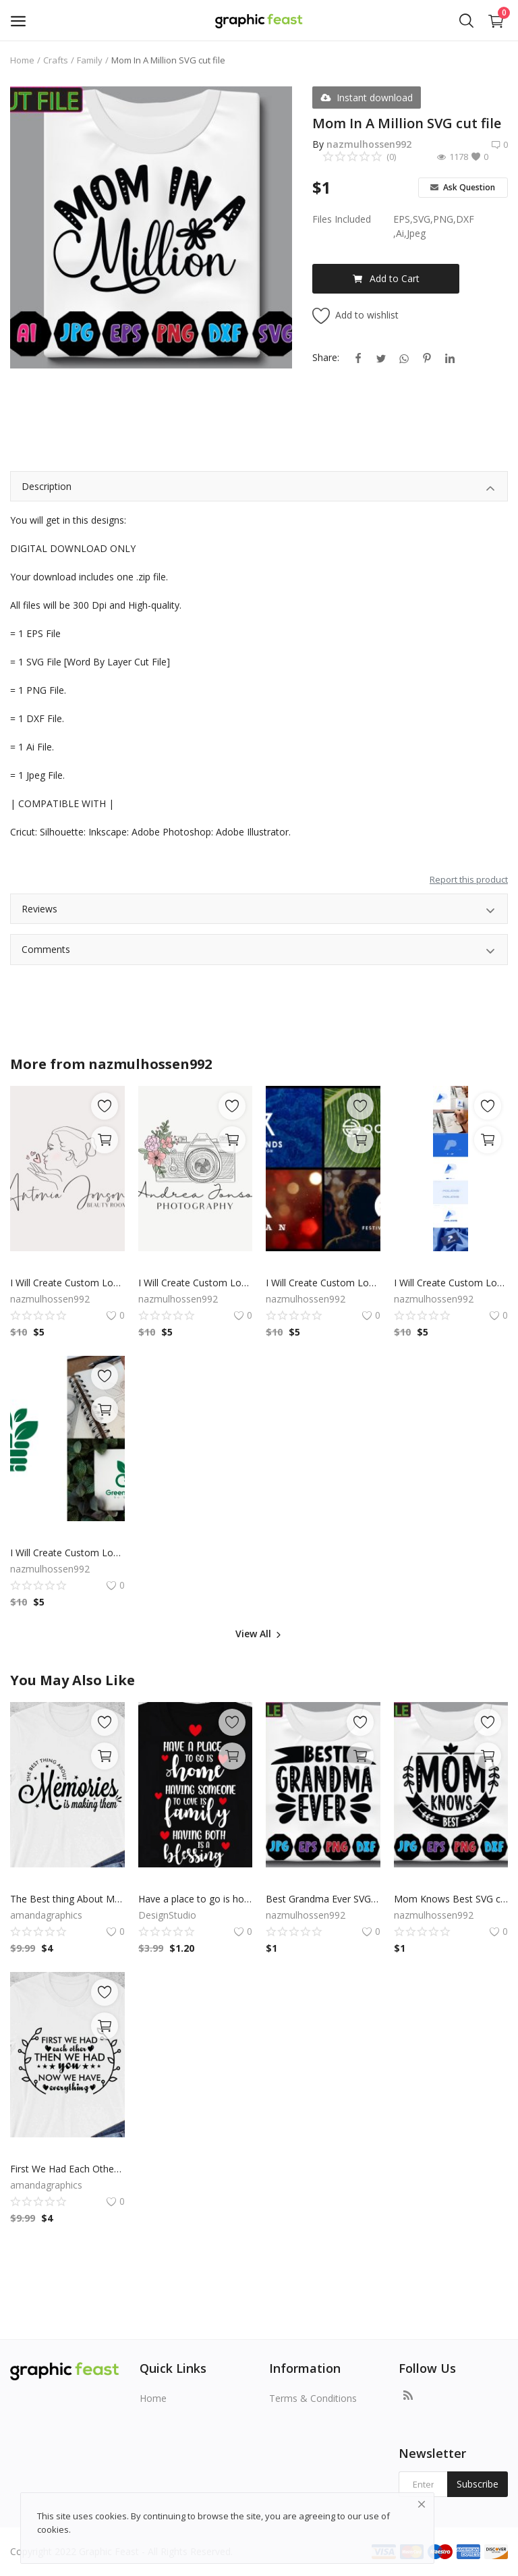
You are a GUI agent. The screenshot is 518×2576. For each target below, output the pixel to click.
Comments (259, 951)
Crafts (55, 60)
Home (22, 60)
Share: (325, 357)
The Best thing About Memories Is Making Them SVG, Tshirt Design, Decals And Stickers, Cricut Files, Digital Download (67, 1898)
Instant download (366, 97)
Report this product (469, 879)
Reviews (259, 911)
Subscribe (477, 2483)
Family (90, 60)
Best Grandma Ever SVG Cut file (323, 1898)
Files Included (341, 219)
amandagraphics (46, 1915)
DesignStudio (167, 1915)
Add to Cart (386, 278)
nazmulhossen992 (368, 144)
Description (259, 488)
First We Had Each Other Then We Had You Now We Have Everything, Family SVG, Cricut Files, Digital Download (67, 2168)
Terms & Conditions (313, 2398)
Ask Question (462, 187)
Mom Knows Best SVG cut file (451, 1898)
